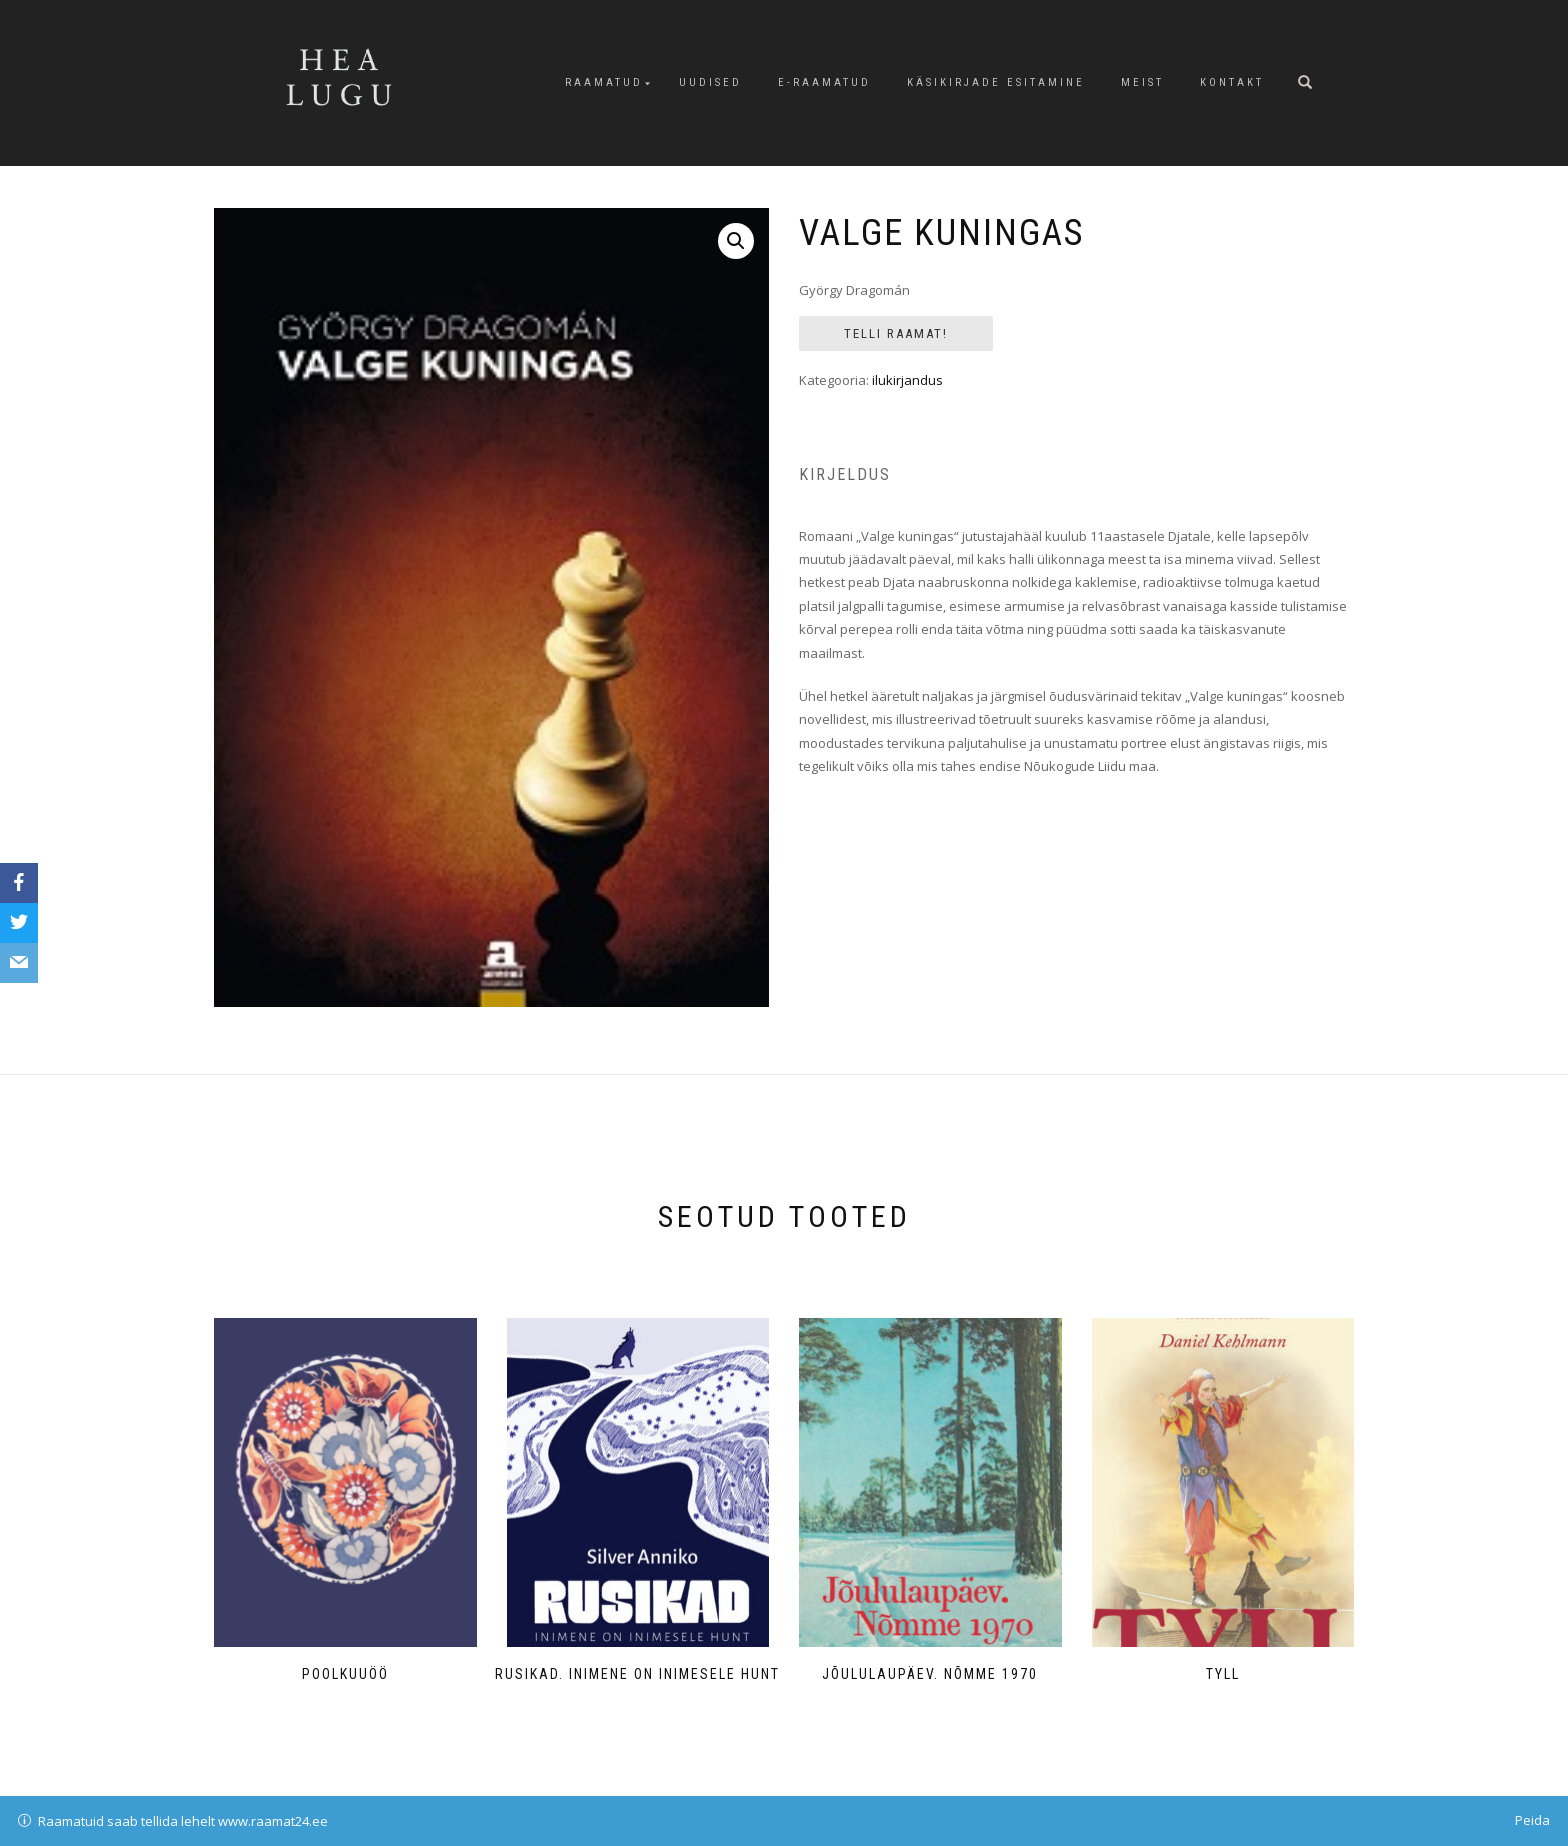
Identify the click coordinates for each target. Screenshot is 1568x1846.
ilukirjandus (907, 380)
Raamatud (604, 82)
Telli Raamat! (896, 333)
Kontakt (1232, 82)
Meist (1142, 82)
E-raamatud (824, 82)
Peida (1532, 1820)
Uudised (710, 82)
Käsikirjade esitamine (996, 82)
